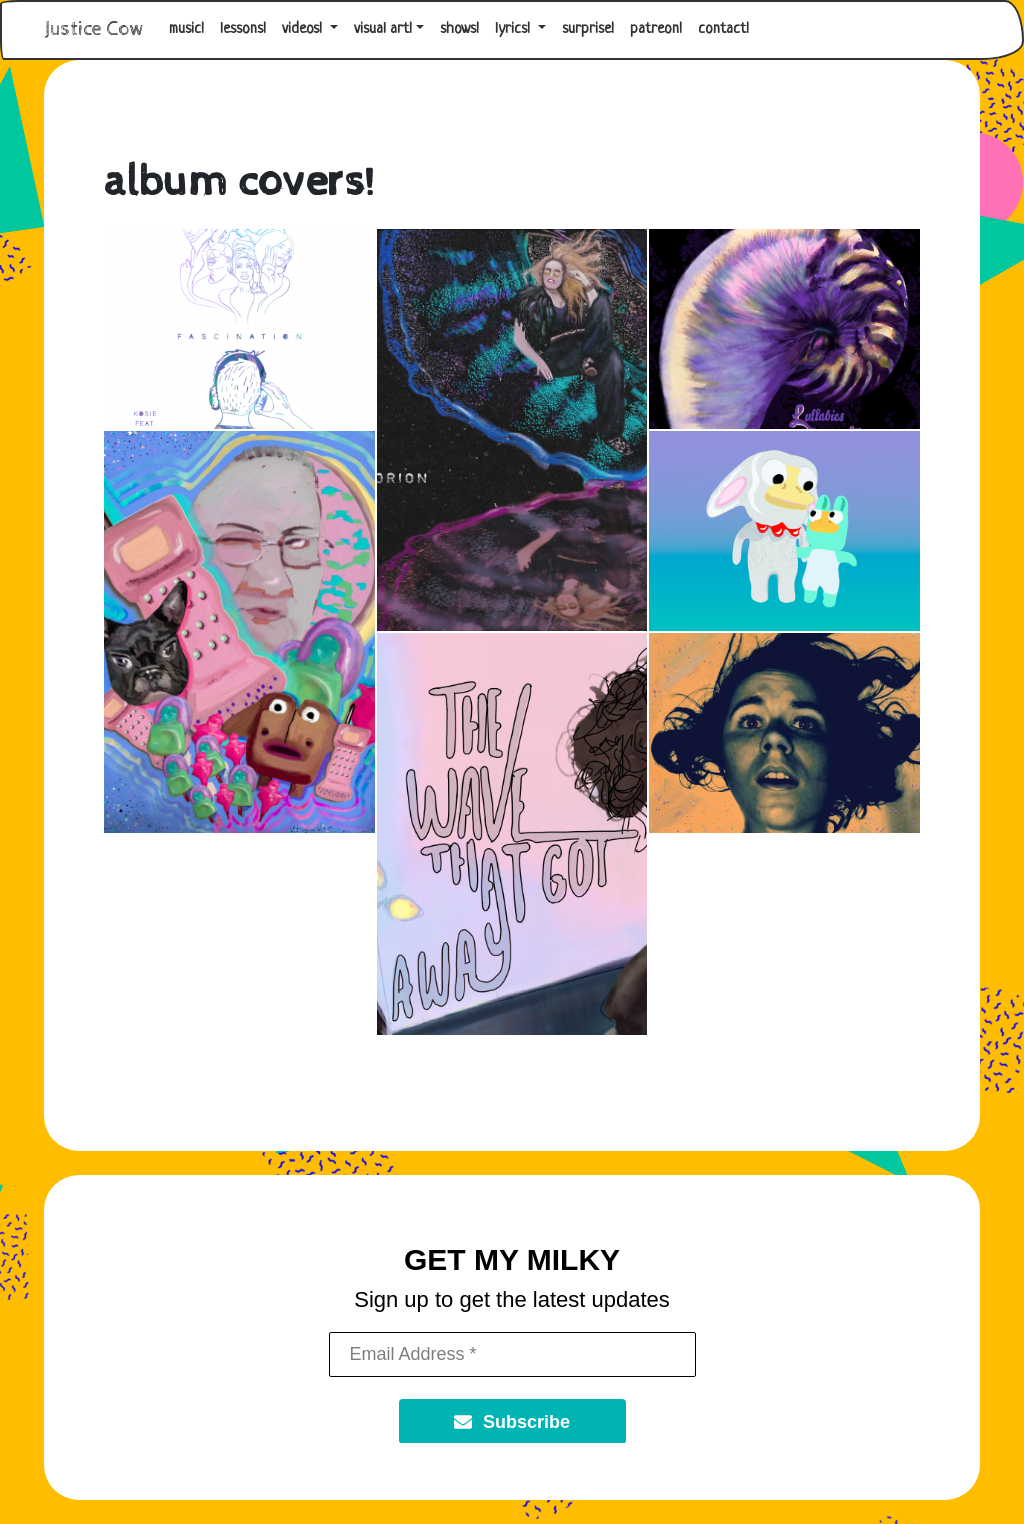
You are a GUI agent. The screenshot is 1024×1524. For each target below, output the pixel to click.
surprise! (588, 29)
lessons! (243, 29)
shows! (459, 29)
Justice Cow (94, 29)
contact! (723, 29)
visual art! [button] (383, 29)
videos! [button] (304, 29)
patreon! (656, 29)
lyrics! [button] (514, 29)
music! (186, 29)
